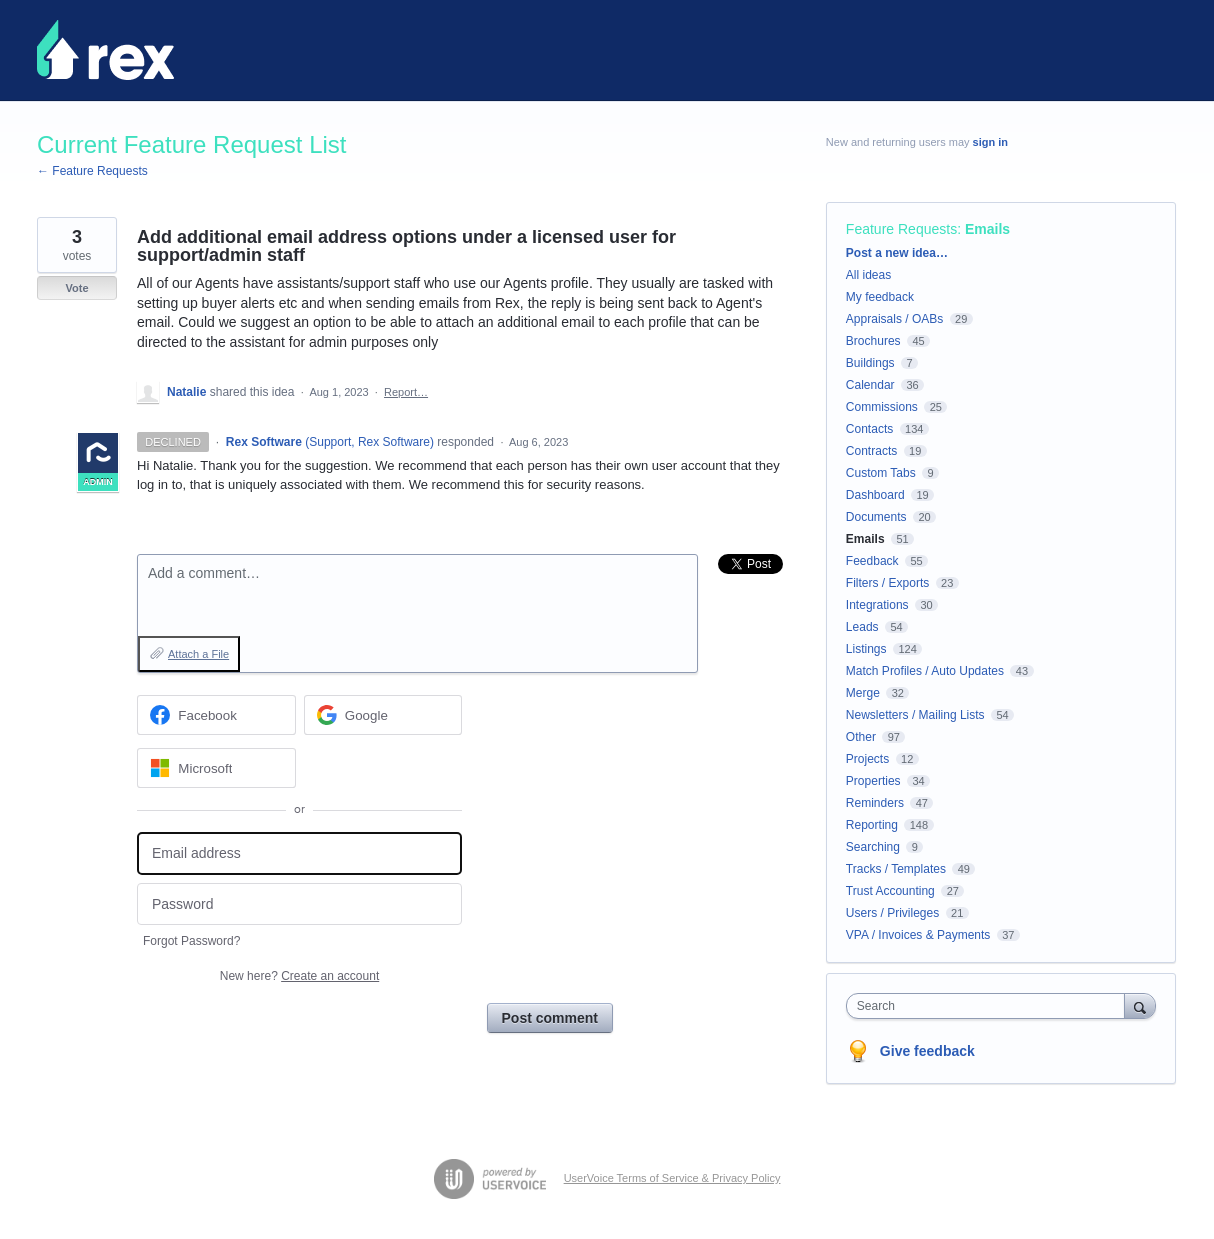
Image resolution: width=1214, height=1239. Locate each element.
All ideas (868, 275)
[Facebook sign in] (216, 715)
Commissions (882, 407)
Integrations (877, 605)
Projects (867, 759)
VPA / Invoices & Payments (918, 935)
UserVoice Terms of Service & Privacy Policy (672, 1178)
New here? (299, 976)
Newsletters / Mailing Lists (915, 715)
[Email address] (299, 853)
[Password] (299, 904)
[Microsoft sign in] (216, 768)
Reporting (872, 825)
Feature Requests (901, 229)
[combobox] (990, 1006)
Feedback (872, 561)
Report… (406, 392)
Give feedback (927, 1051)
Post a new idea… (897, 253)
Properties (873, 781)
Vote (76, 288)
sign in (990, 142)
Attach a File (198, 654)
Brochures (873, 341)
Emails (987, 229)
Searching (873, 847)
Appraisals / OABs (894, 319)
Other (861, 737)
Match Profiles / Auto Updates (925, 671)
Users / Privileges (892, 913)
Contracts (871, 451)
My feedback (880, 297)
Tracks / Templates (896, 869)
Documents (876, 517)
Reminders (875, 803)
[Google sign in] (383, 715)
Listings (866, 649)
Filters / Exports (887, 583)
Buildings (870, 363)
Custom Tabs (881, 473)
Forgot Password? (191, 941)
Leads (862, 627)
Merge (863, 693)
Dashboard (875, 495)
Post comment (550, 1018)
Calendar (870, 385)
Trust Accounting (890, 891)
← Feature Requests (92, 171)
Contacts (869, 429)
